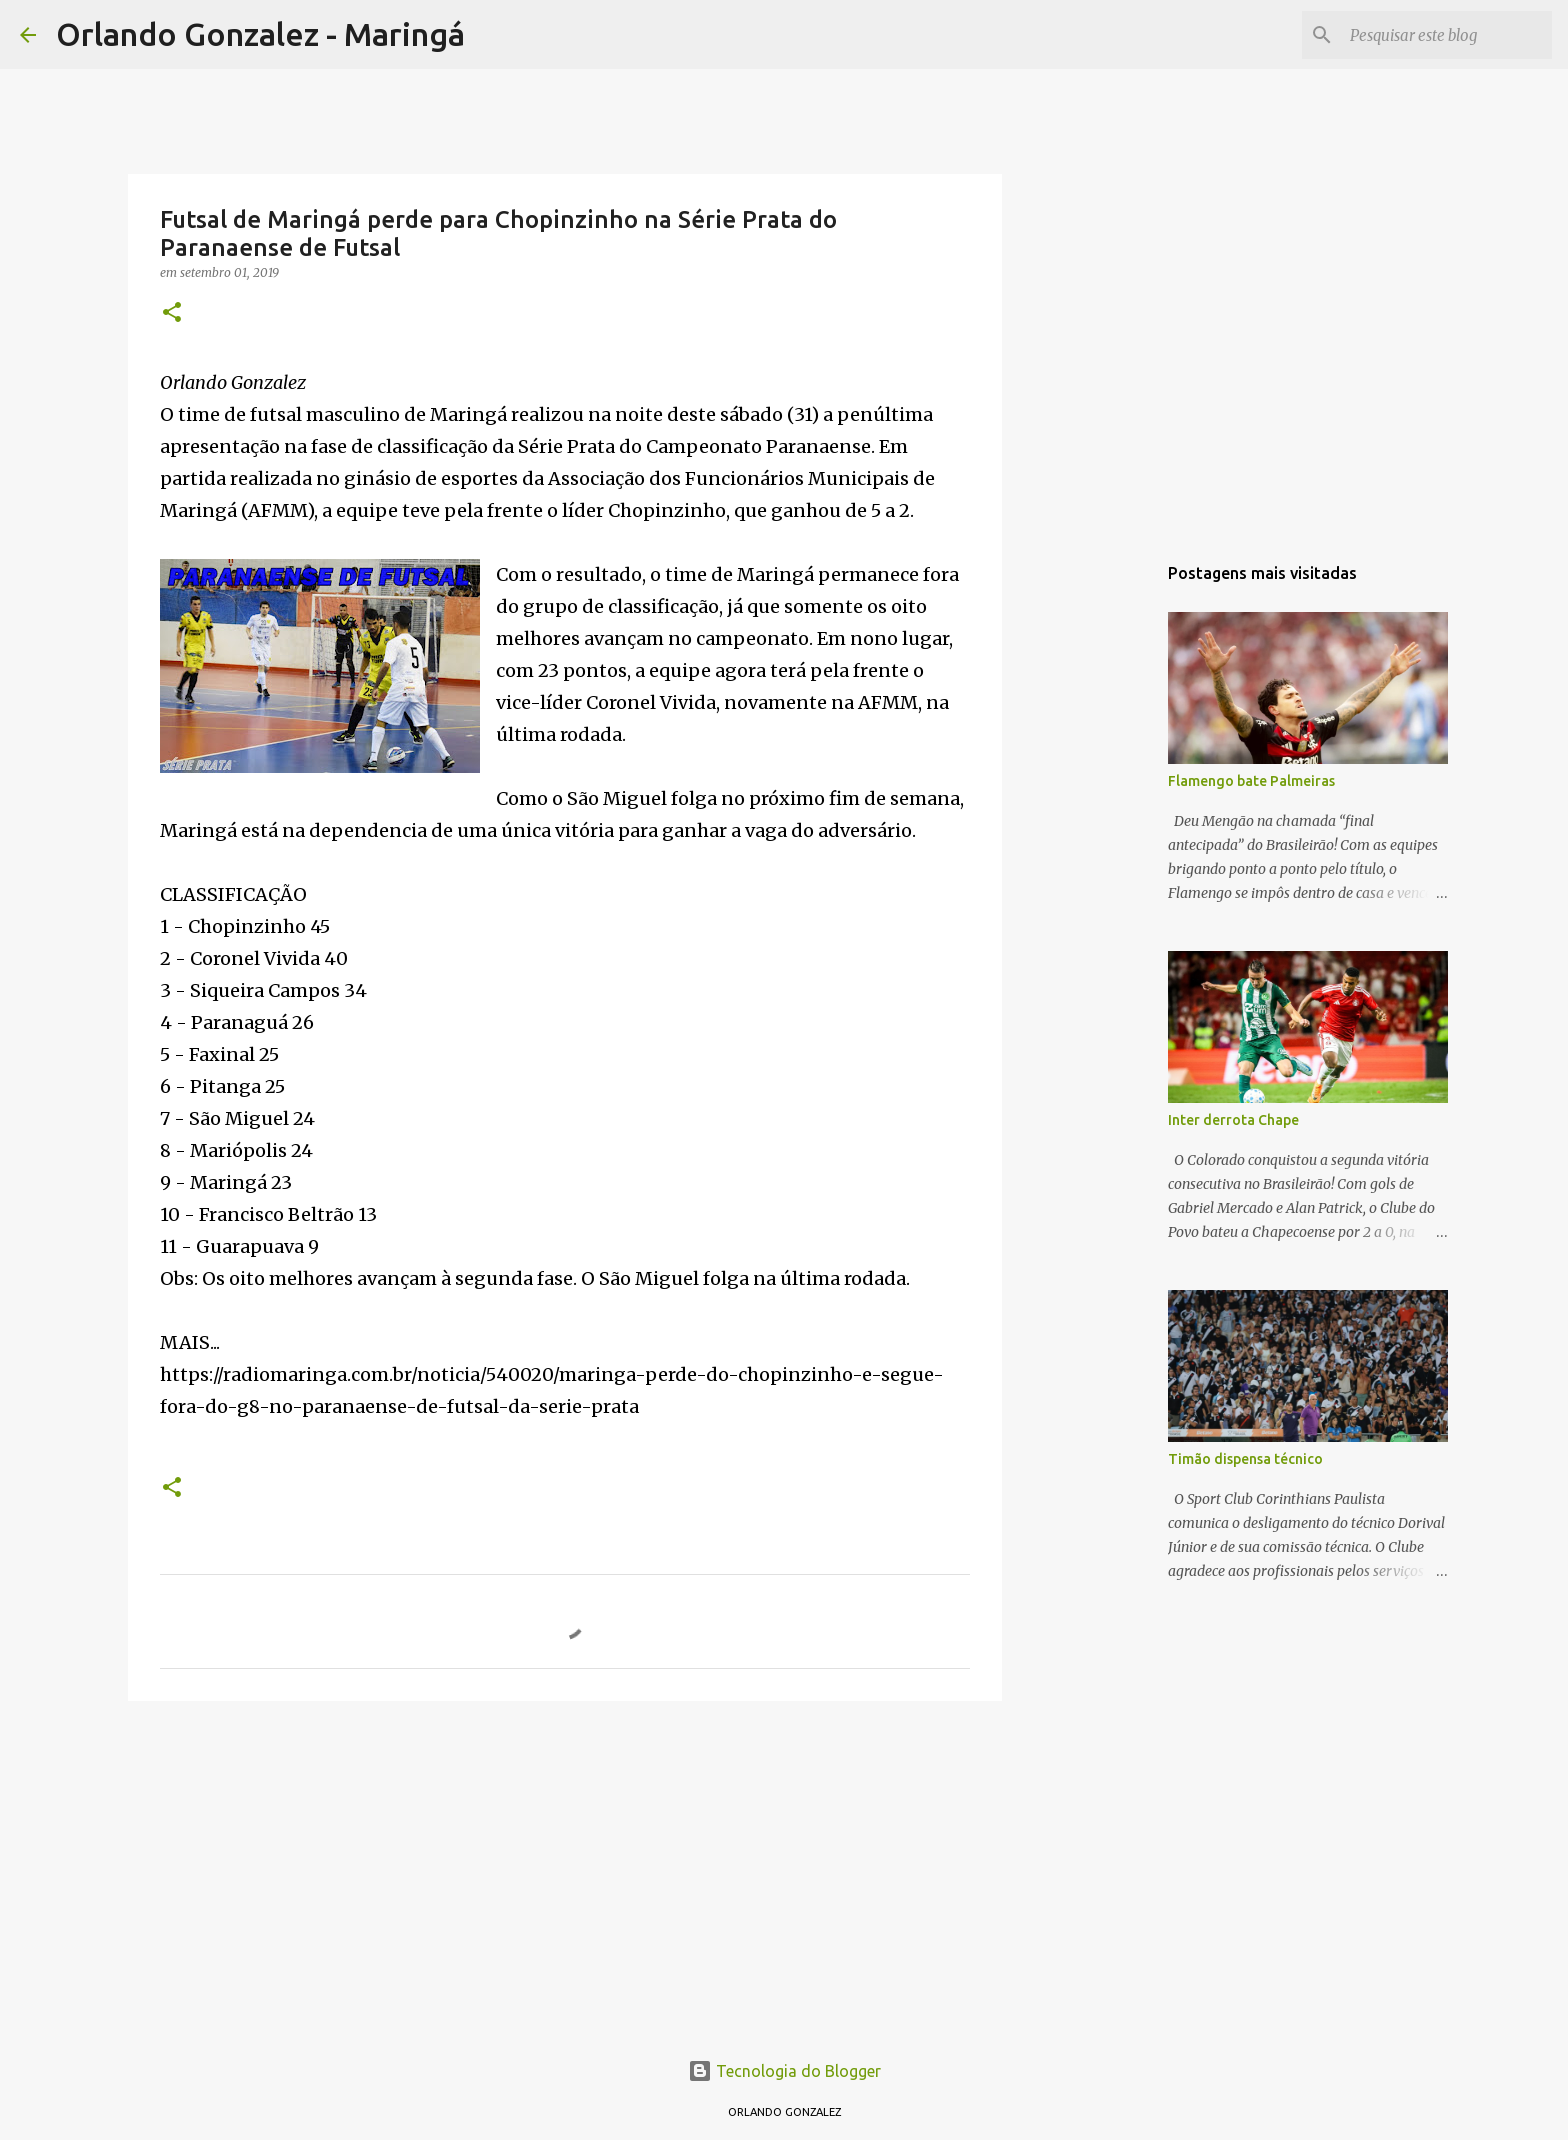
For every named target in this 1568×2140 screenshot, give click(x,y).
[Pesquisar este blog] (1447, 35)
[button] (172, 313)
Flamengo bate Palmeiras (1251, 781)
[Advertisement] (565, 1871)
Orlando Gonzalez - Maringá (260, 34)
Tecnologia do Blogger (784, 2071)
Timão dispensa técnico (1245, 1459)
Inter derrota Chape (1233, 1120)
